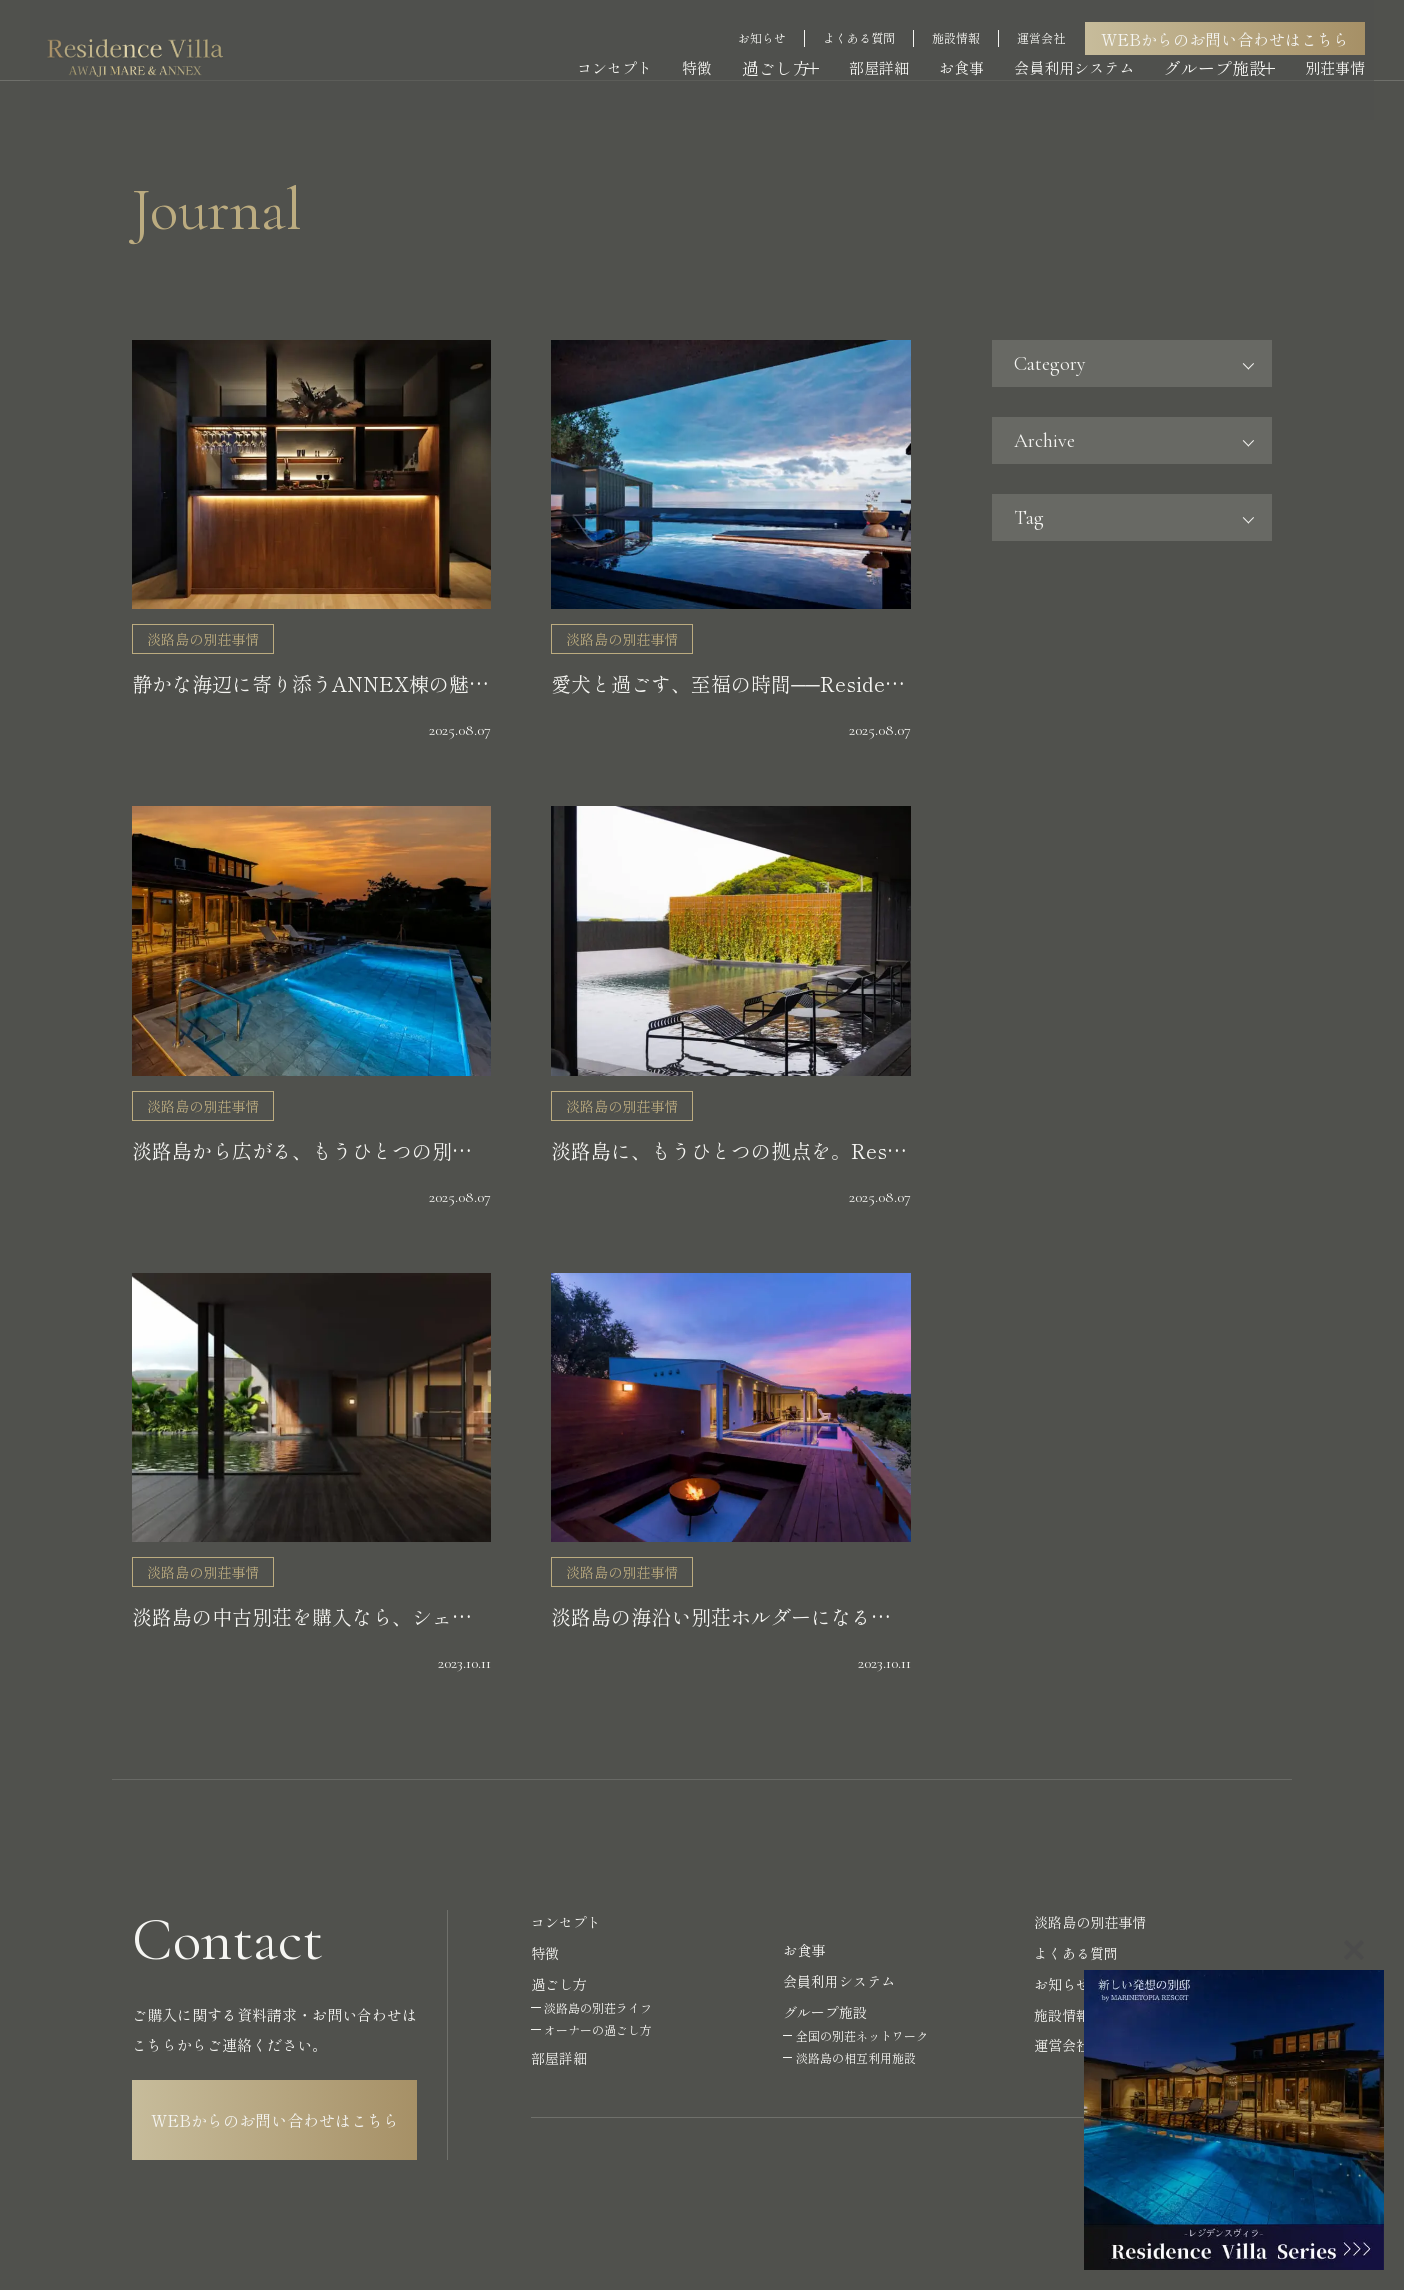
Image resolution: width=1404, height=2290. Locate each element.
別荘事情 (1344, 47)
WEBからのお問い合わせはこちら (1234, 17)
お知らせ (771, 16)
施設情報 (965, 16)
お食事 (969, 47)
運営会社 (1050, 16)
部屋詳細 (887, 47)
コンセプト (616, 47)
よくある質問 (868, 16)
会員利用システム (1082, 47)
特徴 (699, 47)
